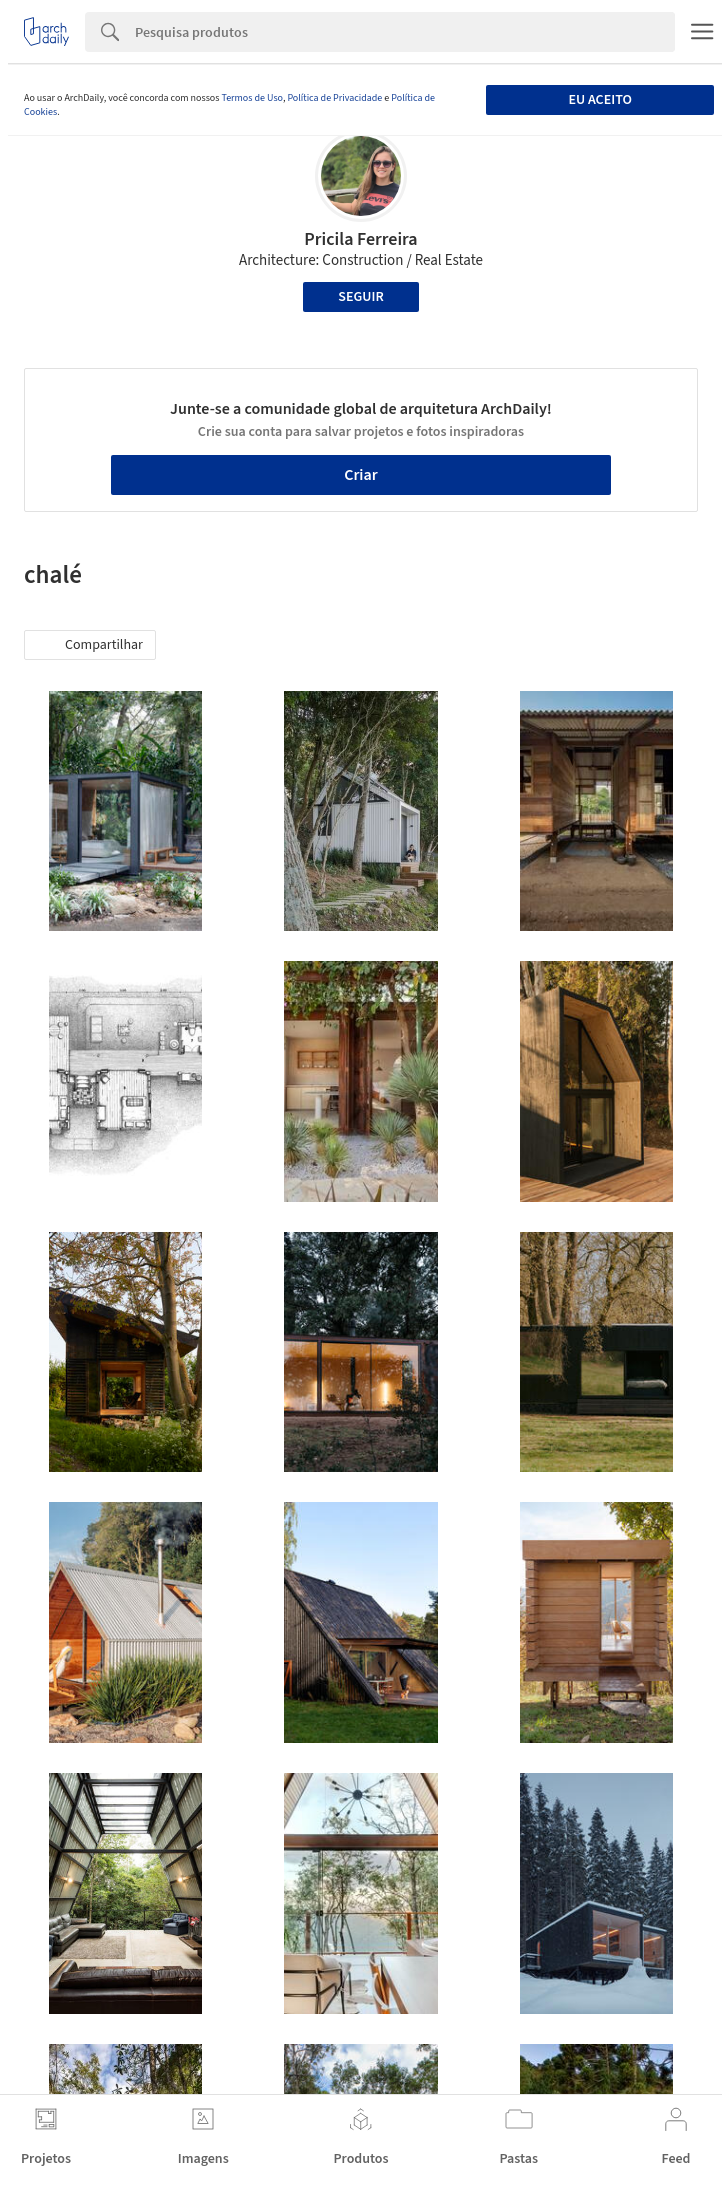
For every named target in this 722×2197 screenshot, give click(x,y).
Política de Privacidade (334, 98)
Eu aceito (599, 100)
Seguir (360, 297)
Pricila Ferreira (360, 239)
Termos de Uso (251, 98)
